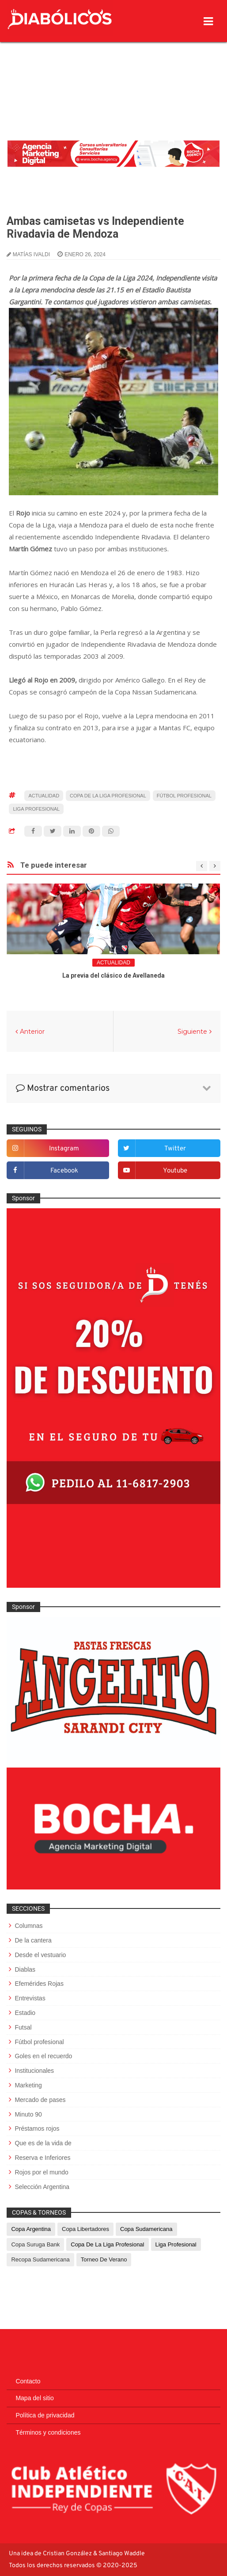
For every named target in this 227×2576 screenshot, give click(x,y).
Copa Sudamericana (146, 2229)
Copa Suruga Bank (35, 2244)
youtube (175, 1171)
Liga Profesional (36, 809)
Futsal (23, 2027)
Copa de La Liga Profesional (108, 795)
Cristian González (68, 2553)
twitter (175, 1149)
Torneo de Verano (104, 2259)
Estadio (25, 2012)
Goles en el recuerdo (43, 2056)
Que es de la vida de (43, 2143)
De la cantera (33, 1940)
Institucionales (34, 2070)
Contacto (27, 2381)
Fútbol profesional (184, 795)
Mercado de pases (40, 2099)
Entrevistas (30, 1998)
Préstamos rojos (37, 2128)
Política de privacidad (44, 2415)
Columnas (28, 1925)
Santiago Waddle (121, 2553)
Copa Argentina (31, 2229)
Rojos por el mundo (41, 2172)
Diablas (25, 1969)
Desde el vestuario (40, 1954)
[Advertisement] (113, 68)
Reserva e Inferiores (42, 2157)
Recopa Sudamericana (40, 2259)
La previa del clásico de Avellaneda (113, 975)
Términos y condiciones (47, 2432)
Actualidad (43, 795)
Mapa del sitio (34, 2397)
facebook (64, 1171)
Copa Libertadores (85, 2229)
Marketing (28, 2085)
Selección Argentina (42, 2186)
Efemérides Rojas (39, 1983)
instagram (64, 1149)
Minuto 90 (28, 2114)
